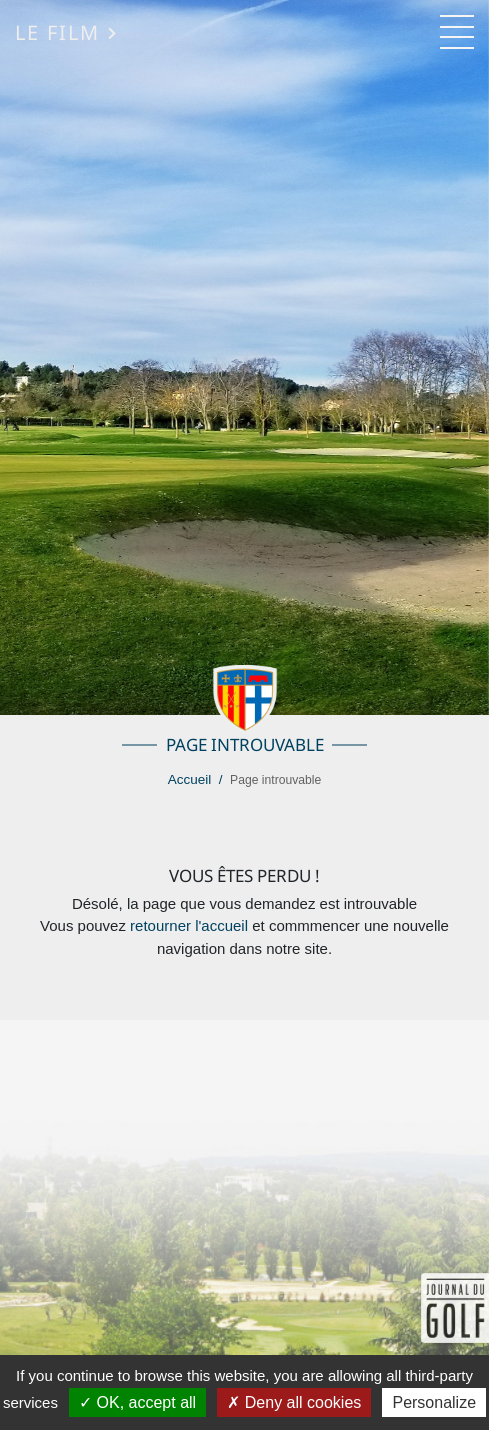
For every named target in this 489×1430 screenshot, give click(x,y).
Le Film (66, 32)
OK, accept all (137, 1402)
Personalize (434, 1402)
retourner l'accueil (189, 925)
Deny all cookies (294, 1402)
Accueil (190, 779)
